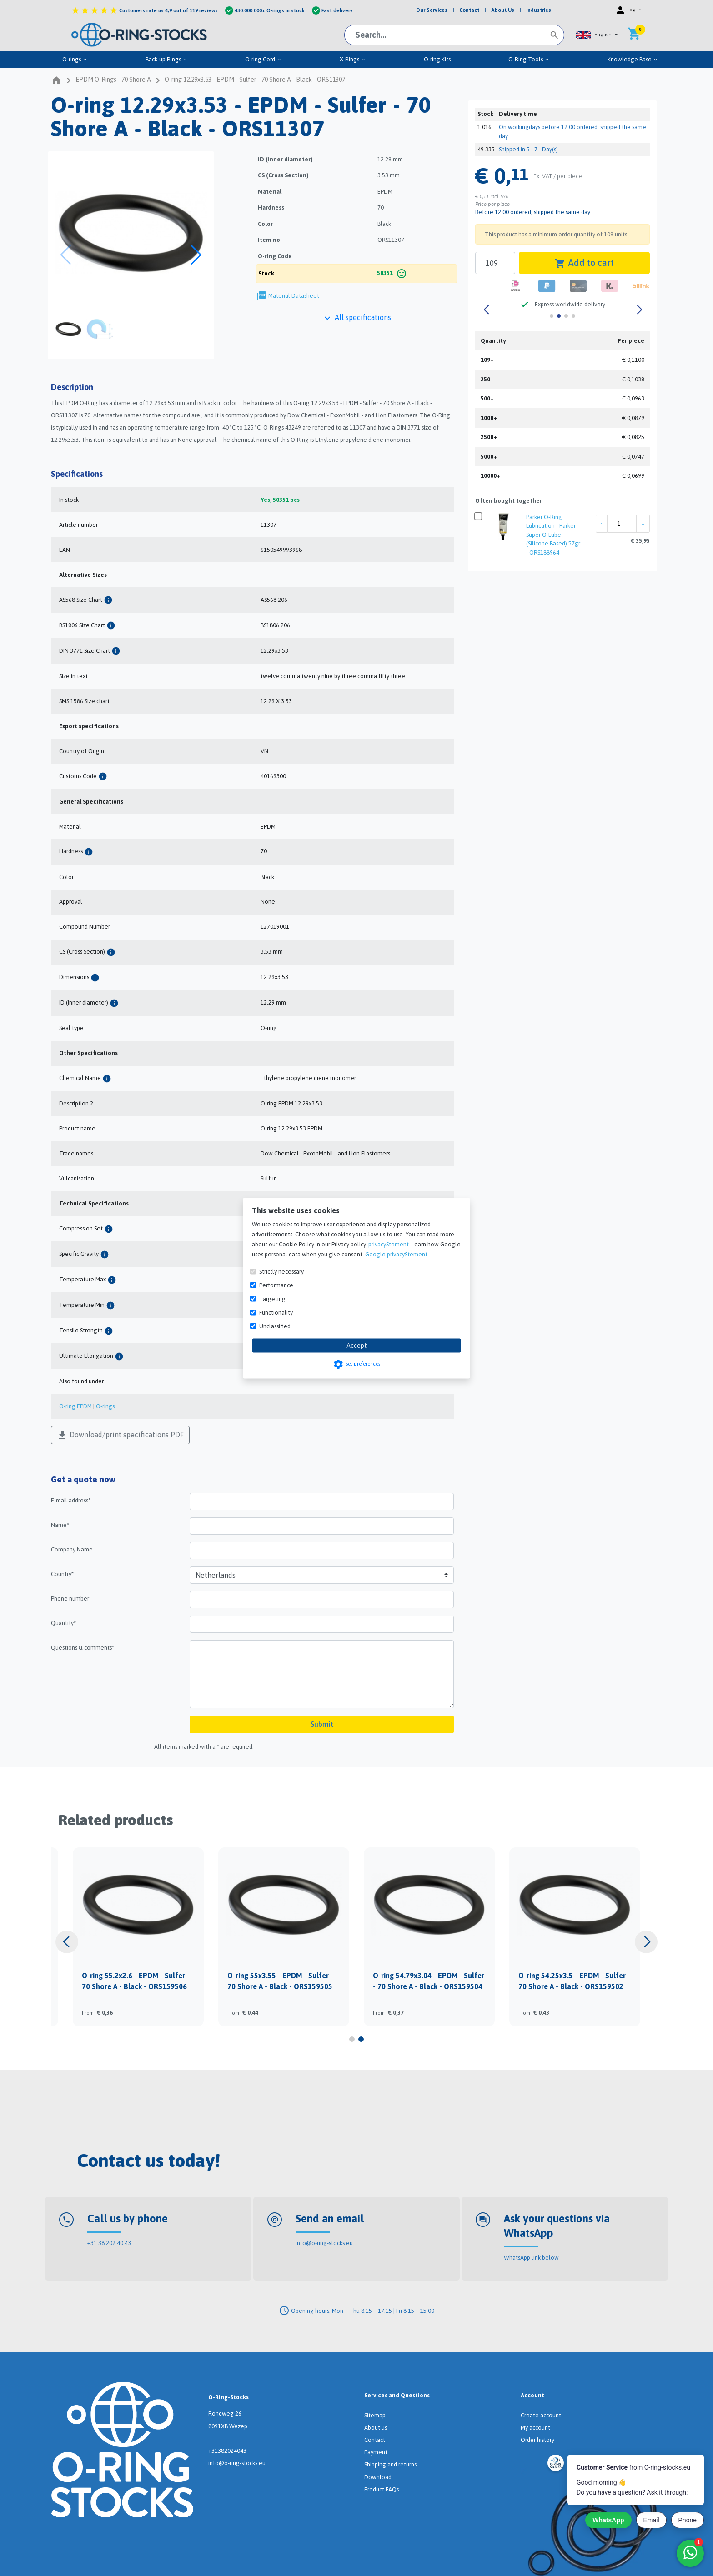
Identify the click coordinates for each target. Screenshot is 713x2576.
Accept (356, 1345)
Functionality (276, 1312)
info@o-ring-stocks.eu (324, 2243)
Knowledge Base (633, 59)
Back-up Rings (166, 59)
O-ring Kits (437, 59)
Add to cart (584, 263)
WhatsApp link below (531, 2257)
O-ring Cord (263, 59)
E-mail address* (70, 1500)
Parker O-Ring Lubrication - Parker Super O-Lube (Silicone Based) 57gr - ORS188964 (553, 535)
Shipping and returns (390, 2464)
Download (378, 2477)
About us (375, 2427)
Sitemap (375, 2415)
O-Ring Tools (528, 59)
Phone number (70, 1598)
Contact (374, 2439)
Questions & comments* (82, 1647)
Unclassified (275, 1325)
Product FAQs (381, 2489)
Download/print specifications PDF (120, 1435)
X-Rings (353, 59)
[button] (596, 34)
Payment (375, 2452)
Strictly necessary (281, 1271)
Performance (276, 1284)
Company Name (72, 1549)
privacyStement (388, 1243)
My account (535, 2427)
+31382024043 (227, 2450)
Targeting (272, 1298)
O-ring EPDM (75, 1406)
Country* (62, 1574)
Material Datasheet (293, 295)
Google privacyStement (396, 1253)
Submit (322, 1724)
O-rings (74, 59)
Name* (60, 1524)
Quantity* (63, 1623)
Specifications (77, 474)
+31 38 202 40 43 (109, 2243)
